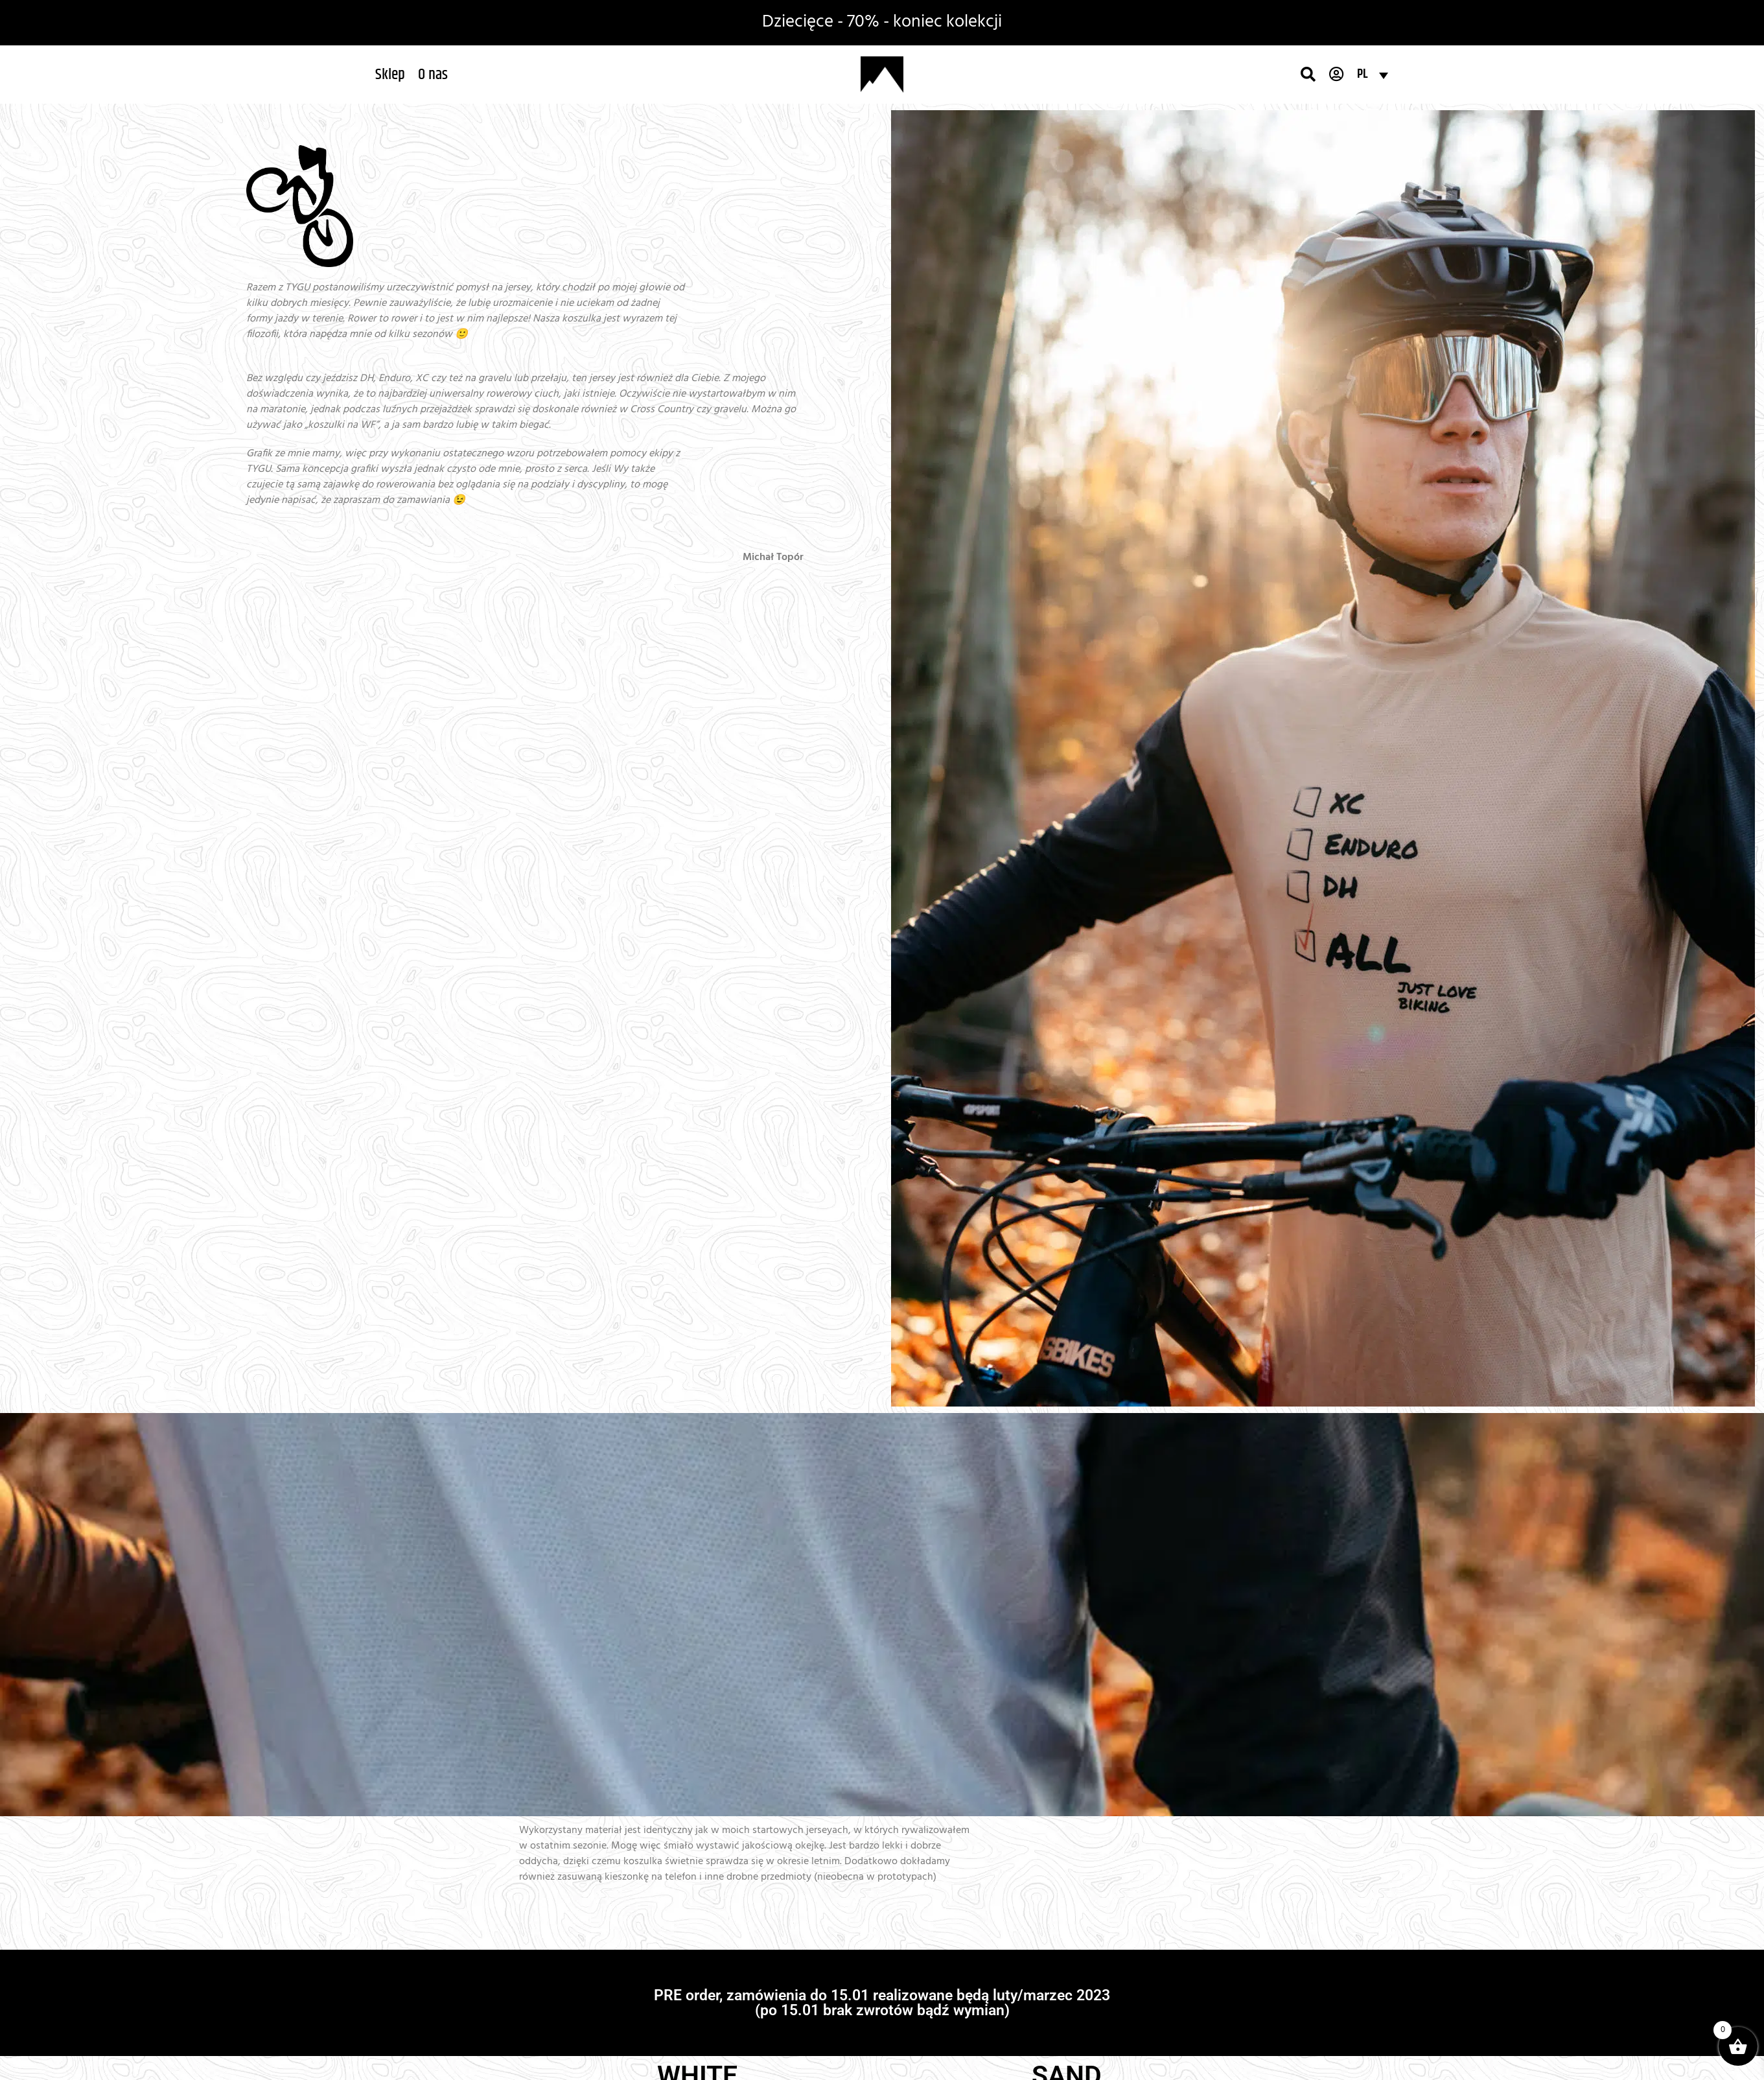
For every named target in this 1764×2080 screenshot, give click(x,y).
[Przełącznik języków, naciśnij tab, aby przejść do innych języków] (1372, 75)
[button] (390, 74)
